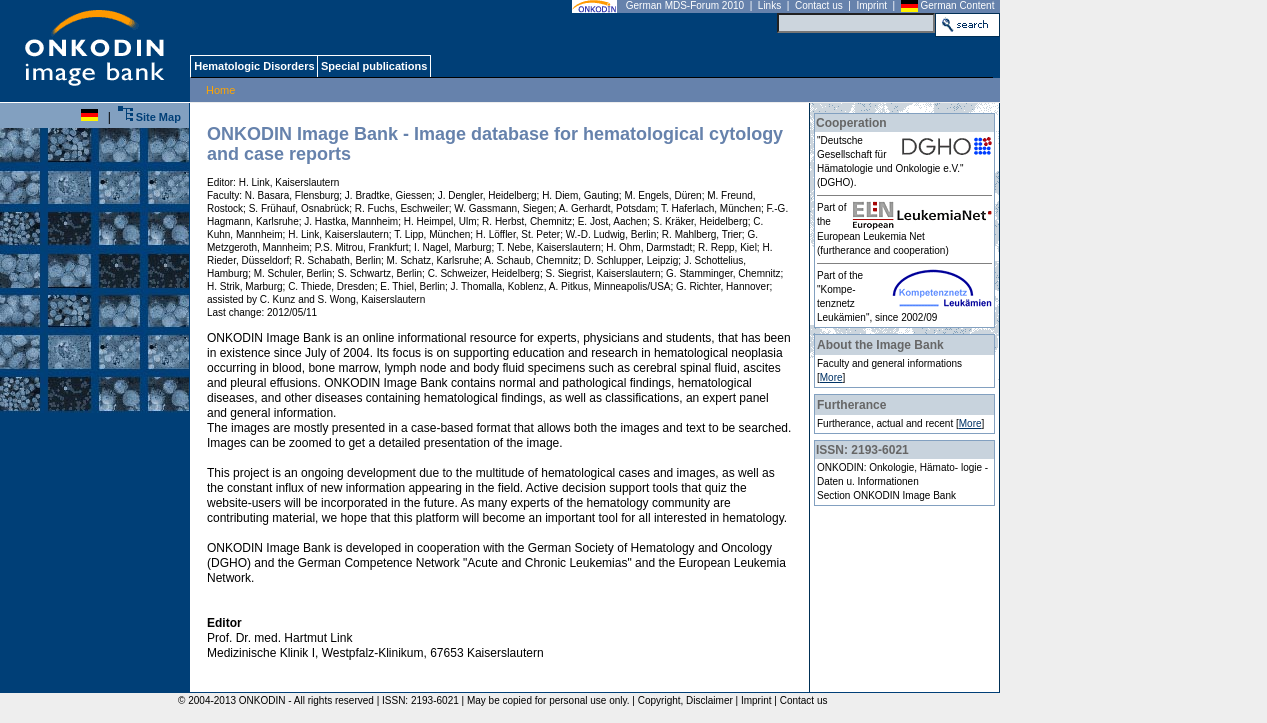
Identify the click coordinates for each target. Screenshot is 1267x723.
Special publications (373, 66)
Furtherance (851, 405)
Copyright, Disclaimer (685, 700)
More (831, 377)
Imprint (871, 5)
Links (769, 5)
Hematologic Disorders (253, 66)
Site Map (149, 117)
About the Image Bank (880, 345)
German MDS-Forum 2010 (685, 5)
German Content (958, 5)
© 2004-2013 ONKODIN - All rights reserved (273, 700)
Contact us (819, 5)
